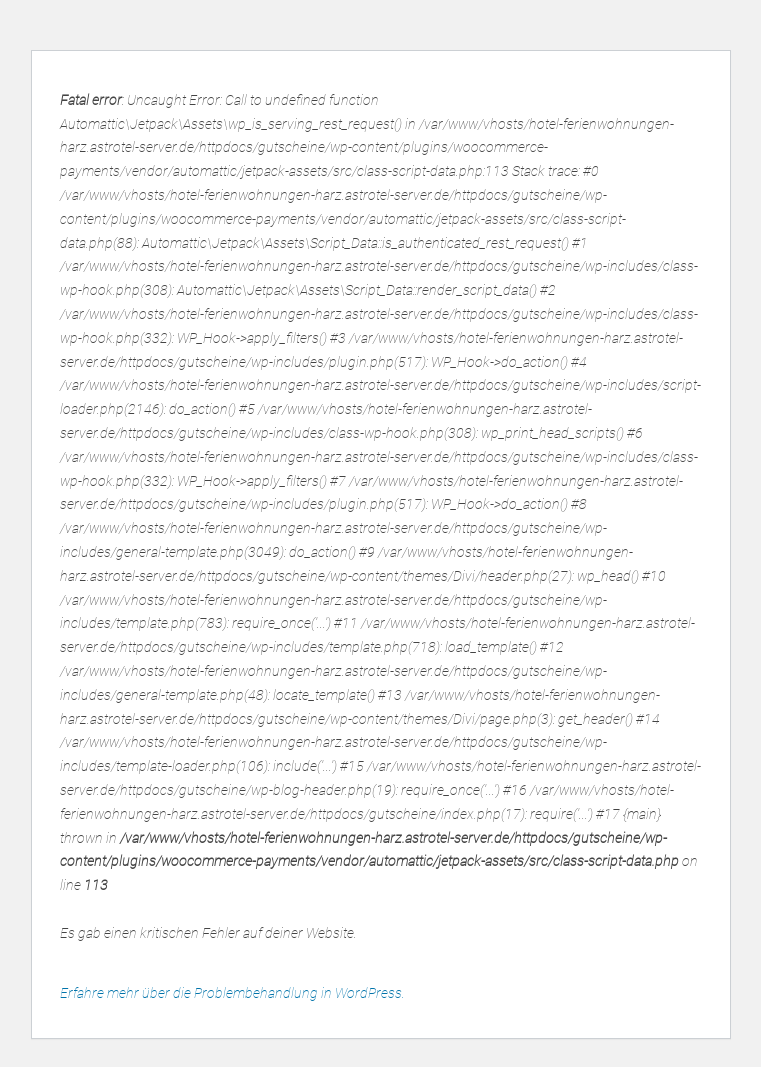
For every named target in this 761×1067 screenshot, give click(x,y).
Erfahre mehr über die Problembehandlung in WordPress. (232, 993)
